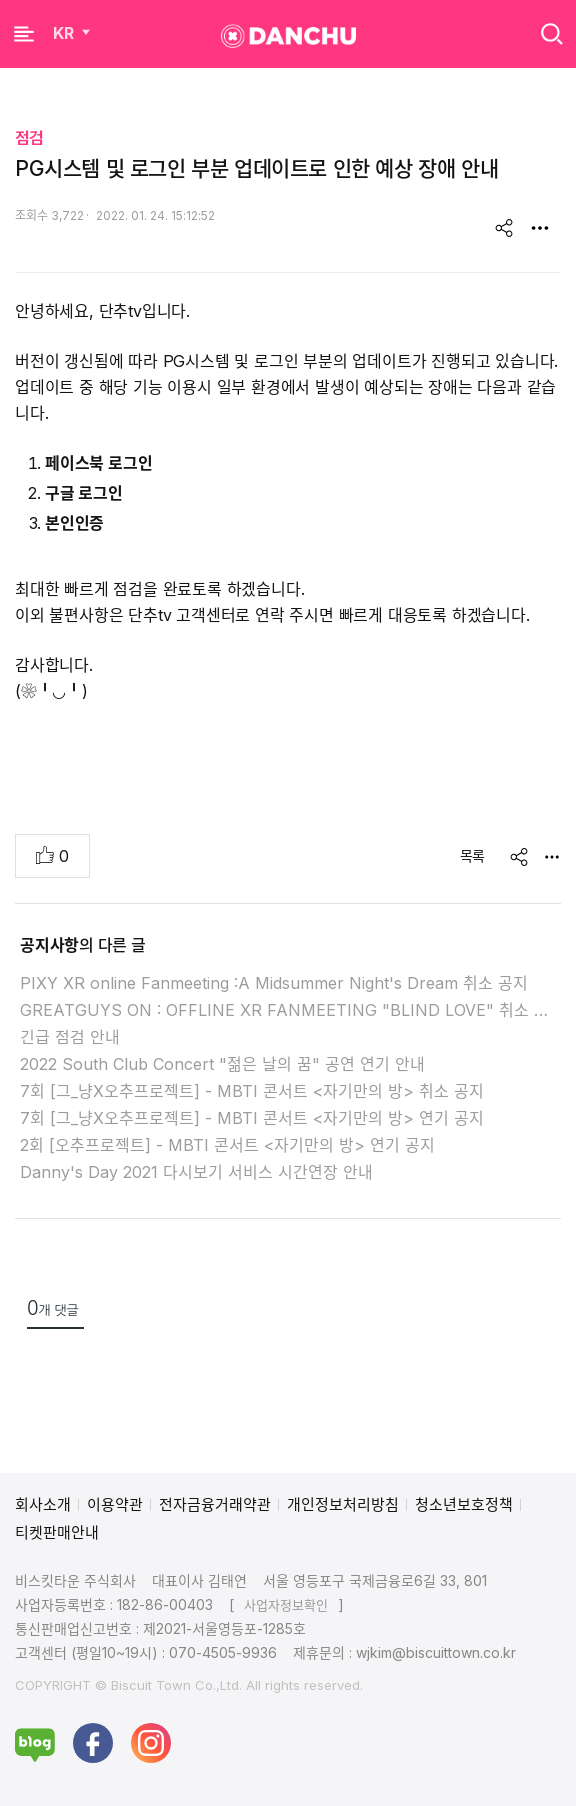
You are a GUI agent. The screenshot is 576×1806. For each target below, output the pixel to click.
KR (73, 33)
